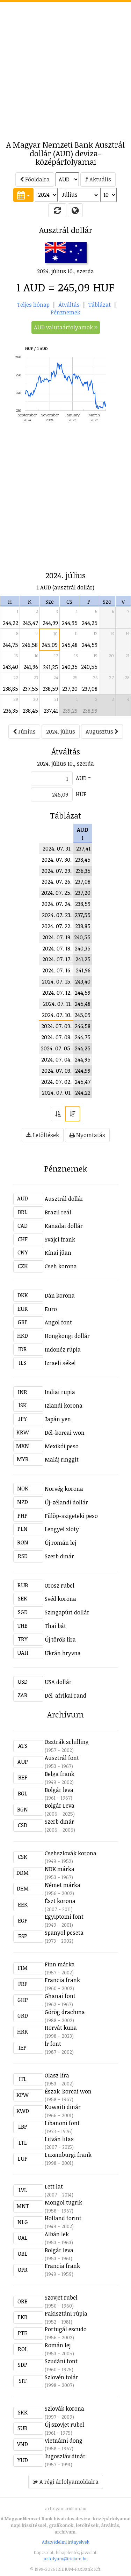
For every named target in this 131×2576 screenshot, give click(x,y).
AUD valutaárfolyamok (65, 327)
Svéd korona (60, 1599)
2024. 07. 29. (57, 871)
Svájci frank (60, 1239)
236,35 (10, 710)
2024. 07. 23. (57, 915)
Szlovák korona (64, 2408)
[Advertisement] (65, 67)
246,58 (30, 645)
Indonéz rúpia (63, 1349)
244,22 (10, 623)
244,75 (10, 645)
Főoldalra (35, 179)
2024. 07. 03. (57, 1070)
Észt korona (60, 1901)
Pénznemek (65, 312)
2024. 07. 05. (56, 1048)
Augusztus (102, 731)
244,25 (89, 623)
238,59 (50, 688)
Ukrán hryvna (63, 1653)
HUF (81, 794)
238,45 (30, 710)
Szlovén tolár (61, 2377)
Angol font (58, 1322)
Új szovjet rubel (64, 2424)
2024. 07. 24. (57, 904)
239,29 (70, 710)
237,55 (30, 688)
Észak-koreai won (68, 2091)
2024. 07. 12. (57, 992)
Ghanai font (60, 1996)
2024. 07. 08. (56, 1037)
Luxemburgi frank (68, 2155)
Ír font (53, 2044)
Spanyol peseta (64, 1932)
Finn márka (60, 1964)
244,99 (50, 623)
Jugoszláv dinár (65, 2456)
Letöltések (42, 1135)
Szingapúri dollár (67, 1612)
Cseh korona (61, 1266)
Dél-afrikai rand (65, 1695)
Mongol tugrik (63, 2202)
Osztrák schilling (67, 1742)
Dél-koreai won (65, 1432)
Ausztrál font (62, 1758)
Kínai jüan (58, 1252)
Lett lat (54, 2186)
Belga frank (59, 1774)
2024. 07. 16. (57, 970)
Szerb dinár (59, 1556)
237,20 (70, 688)
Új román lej (60, 1543)
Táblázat (99, 304)
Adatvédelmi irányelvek (65, 2542)
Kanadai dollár (64, 1226)
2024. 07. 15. (57, 981)
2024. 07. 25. (56, 892)
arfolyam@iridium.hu (66, 2558)
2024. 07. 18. (57, 948)
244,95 (70, 623)
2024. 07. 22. (57, 926)
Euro (51, 1309)
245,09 (50, 645)
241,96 (30, 667)
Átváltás (69, 304)
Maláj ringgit (62, 1459)
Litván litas (59, 2139)
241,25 (50, 667)
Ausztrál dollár (64, 1199)
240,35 (70, 667)
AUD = (83, 778)
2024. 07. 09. (56, 1026)
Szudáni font (61, 2361)
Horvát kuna (61, 2027)
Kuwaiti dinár (63, 2107)
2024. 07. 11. (57, 1004)
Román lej (58, 2345)
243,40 (10, 667)
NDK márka (59, 1869)
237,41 (51, 710)
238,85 (10, 688)
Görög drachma (65, 2012)
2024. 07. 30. (57, 859)
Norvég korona (64, 1489)
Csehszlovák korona (70, 1853)
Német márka (62, 1885)
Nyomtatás (87, 1135)
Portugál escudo (66, 2329)
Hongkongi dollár (67, 1336)
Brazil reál (58, 1212)
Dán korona (60, 1295)
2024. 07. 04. (56, 1059)
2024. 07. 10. (57, 1015)
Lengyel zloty (62, 1529)
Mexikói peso (62, 1446)
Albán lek (57, 2234)
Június (24, 731)
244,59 (89, 645)
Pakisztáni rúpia (66, 2313)
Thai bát (55, 1626)
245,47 (30, 623)
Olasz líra (57, 2075)
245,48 (70, 645)
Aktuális (98, 179)
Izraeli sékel (60, 1363)
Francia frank (62, 1980)
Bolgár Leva (59, 1805)
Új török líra (60, 1639)
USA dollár (58, 1682)
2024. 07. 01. (57, 1092)
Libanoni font (62, 2123)
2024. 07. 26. (57, 881)
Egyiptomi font (64, 1916)
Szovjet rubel (61, 2297)
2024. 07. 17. (57, 959)
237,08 (89, 688)
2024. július (60, 731)
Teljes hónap (33, 304)
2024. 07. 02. (56, 1082)
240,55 (89, 667)
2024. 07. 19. (57, 937)
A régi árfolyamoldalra (66, 2481)
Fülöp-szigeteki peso (71, 1516)
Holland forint (63, 2218)
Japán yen (58, 1419)
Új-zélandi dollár (66, 1502)
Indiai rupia (60, 1392)
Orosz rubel (59, 1585)
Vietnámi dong (63, 2440)
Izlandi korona (63, 1405)
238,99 (89, 710)
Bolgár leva (59, 1790)
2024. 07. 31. (57, 848)
